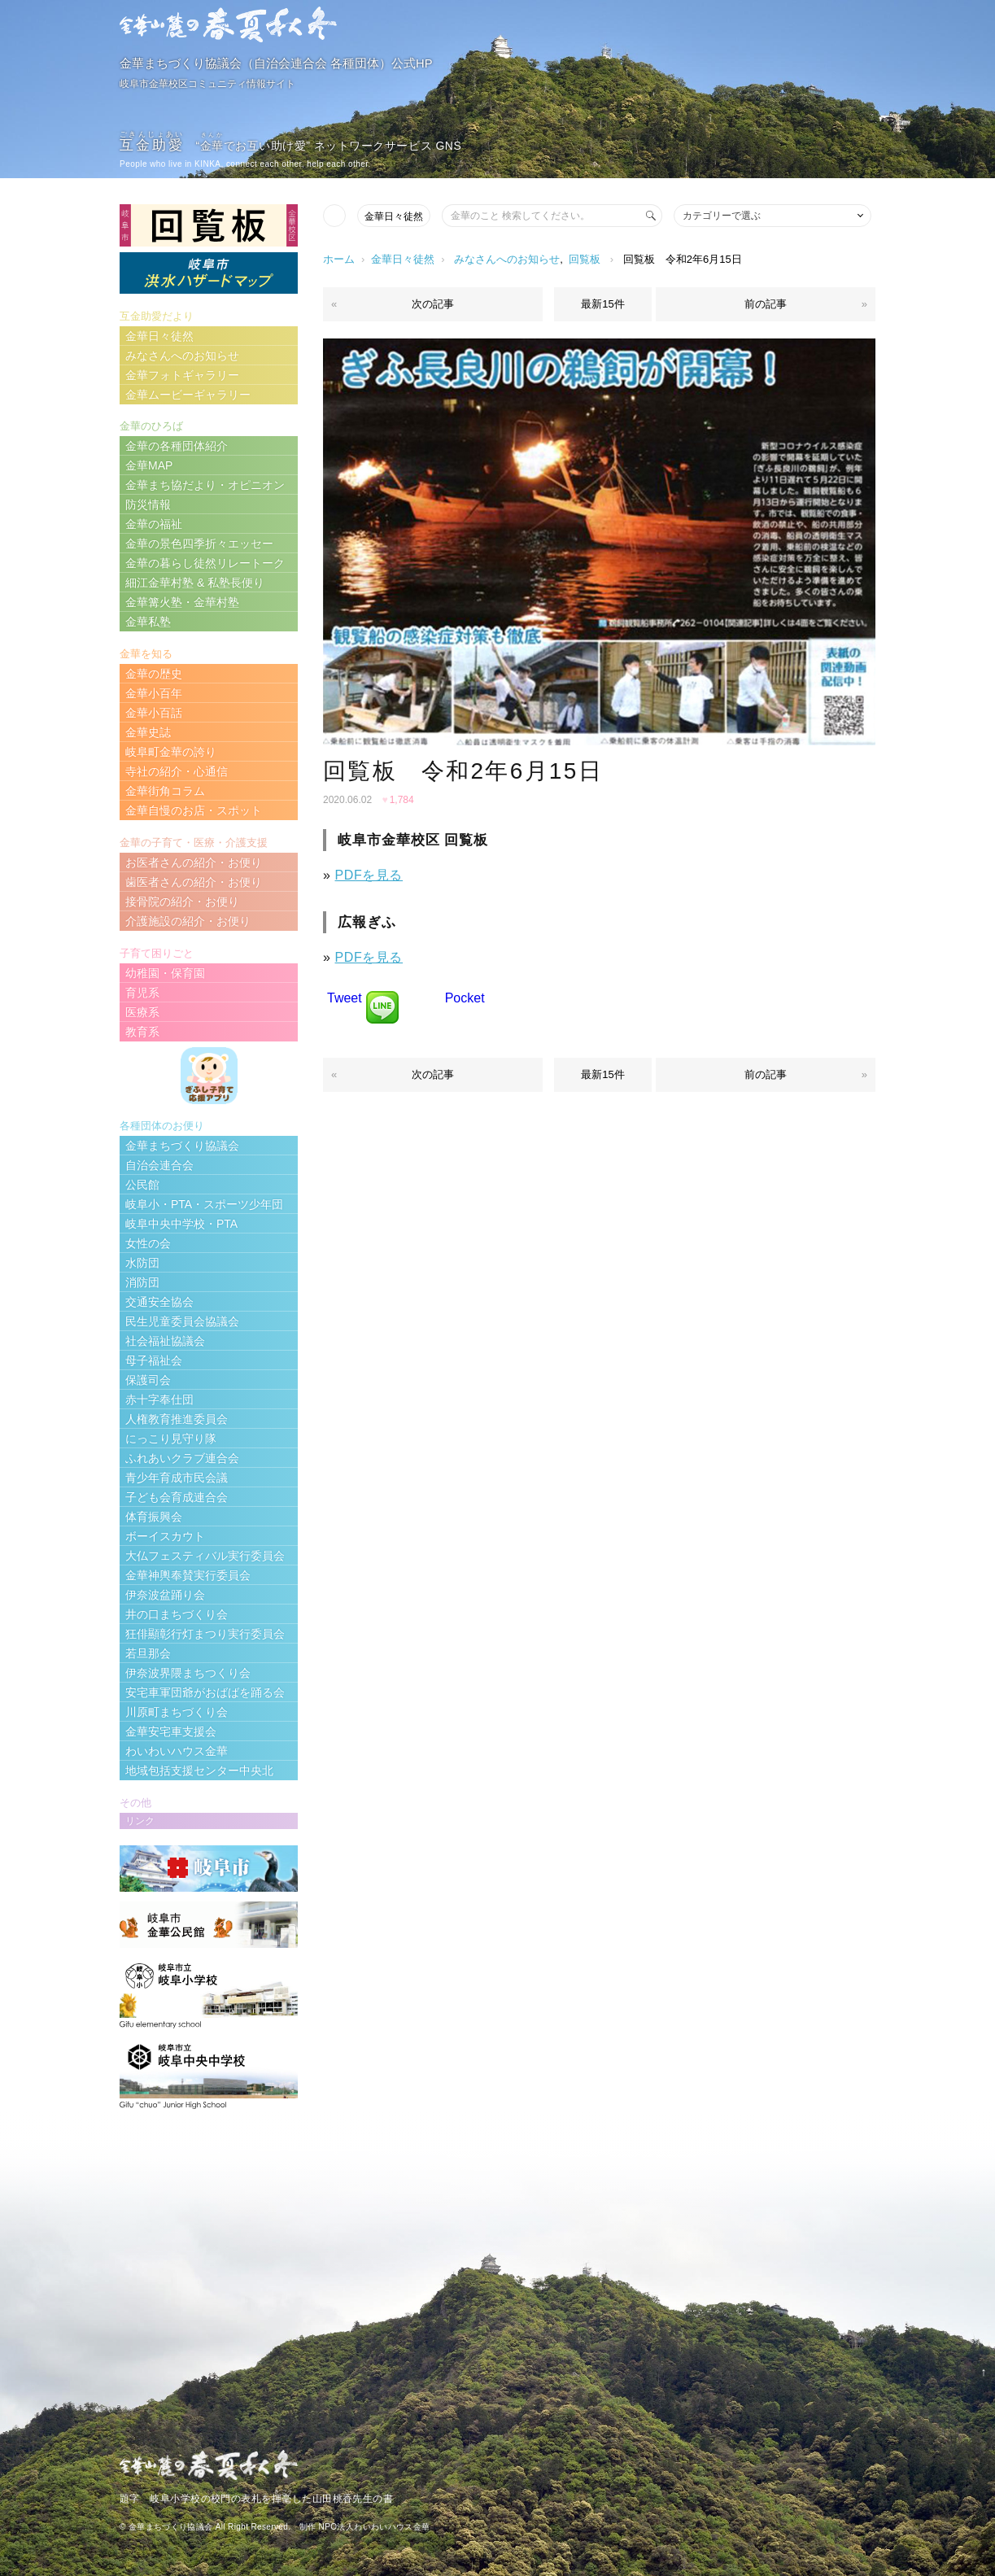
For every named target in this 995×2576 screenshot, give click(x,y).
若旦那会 (148, 1653)
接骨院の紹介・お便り (182, 901)
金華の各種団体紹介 (176, 445)
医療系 (142, 1012)
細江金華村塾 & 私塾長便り (194, 582)
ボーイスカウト (165, 1536)
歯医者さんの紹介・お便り (193, 882)
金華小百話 (153, 712)
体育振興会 (153, 1516)
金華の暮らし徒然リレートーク (205, 563)
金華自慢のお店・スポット (193, 810)
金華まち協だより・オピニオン (205, 484)
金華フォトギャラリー (182, 375)
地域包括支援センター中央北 (199, 1770)
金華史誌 (148, 732)
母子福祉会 (153, 1360)
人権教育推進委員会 (176, 1419)
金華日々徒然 (393, 216)
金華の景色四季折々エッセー (199, 543)
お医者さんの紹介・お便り (193, 862)
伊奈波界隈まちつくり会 (188, 1672)
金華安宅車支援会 (170, 1731)
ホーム (339, 259)
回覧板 (584, 259)
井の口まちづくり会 (176, 1614)
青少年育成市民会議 (176, 1477)
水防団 (142, 1262)
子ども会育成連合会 (176, 1497)
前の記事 (765, 304)
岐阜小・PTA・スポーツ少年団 (204, 1204)
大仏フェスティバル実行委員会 (205, 1555)
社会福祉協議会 (165, 1340)
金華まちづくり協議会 (182, 1145)
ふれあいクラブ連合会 (182, 1458)
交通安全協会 (159, 1301)
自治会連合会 (159, 1165)
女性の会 (148, 1243)
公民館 (142, 1184)
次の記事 (433, 304)
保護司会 (148, 1379)
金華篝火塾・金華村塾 (182, 602)
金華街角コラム (165, 790)
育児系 (142, 992)
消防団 (142, 1282)
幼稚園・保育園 (165, 973)
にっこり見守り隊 (170, 1438)
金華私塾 (148, 621)
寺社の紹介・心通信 (176, 771)
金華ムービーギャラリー (188, 394)
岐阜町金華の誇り (170, 751)
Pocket (465, 998)
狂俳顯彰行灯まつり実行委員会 (205, 1633)
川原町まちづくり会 (176, 1711)
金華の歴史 (153, 673)
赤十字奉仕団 (159, 1399)
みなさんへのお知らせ (507, 259)
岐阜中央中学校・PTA (181, 1223)
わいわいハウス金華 (176, 1750)
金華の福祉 (153, 523)
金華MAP (148, 465)
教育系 (142, 1031)
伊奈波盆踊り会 (165, 1594)
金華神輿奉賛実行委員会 (188, 1575)
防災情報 (148, 504)
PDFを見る (369, 875)
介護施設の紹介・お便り (188, 921)
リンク (140, 1821)
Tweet (344, 998)
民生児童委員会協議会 (182, 1321)
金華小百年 (153, 693)
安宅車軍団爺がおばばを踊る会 (205, 1692)
